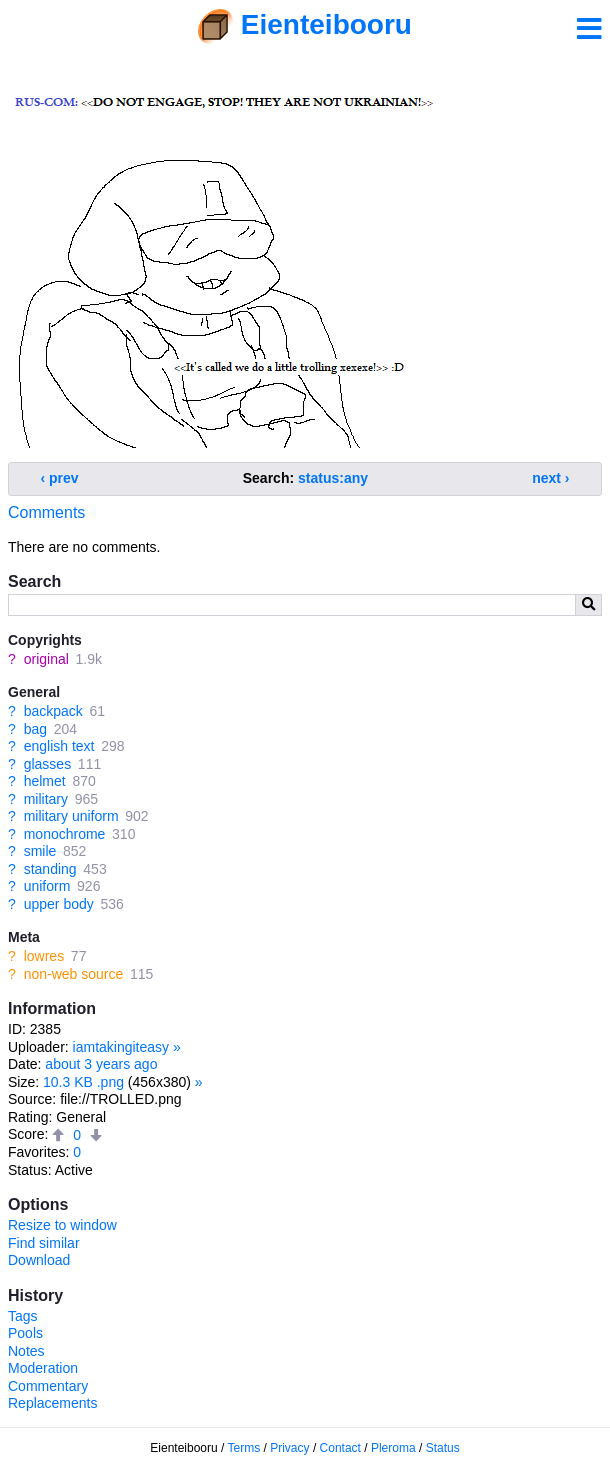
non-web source (74, 974)
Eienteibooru (326, 24)
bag (35, 729)
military (46, 799)
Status (443, 1448)
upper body (59, 904)
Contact (340, 1448)
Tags (23, 1316)
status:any (333, 478)
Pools (25, 1333)
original (46, 659)
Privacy (289, 1448)
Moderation (43, 1368)
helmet (45, 781)
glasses (47, 764)
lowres (44, 956)
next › (550, 478)
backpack (53, 711)
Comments (46, 512)
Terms (244, 1448)
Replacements (53, 1403)
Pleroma (393, 1448)
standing (50, 869)
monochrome (65, 834)
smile (40, 851)
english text (59, 746)
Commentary (48, 1386)
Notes (26, 1351)
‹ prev (60, 478)
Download (39, 1260)
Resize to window (62, 1225)
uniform (47, 886)
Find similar (44, 1243)
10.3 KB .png (83, 1082)
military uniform (71, 816)
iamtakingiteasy (121, 1047)
